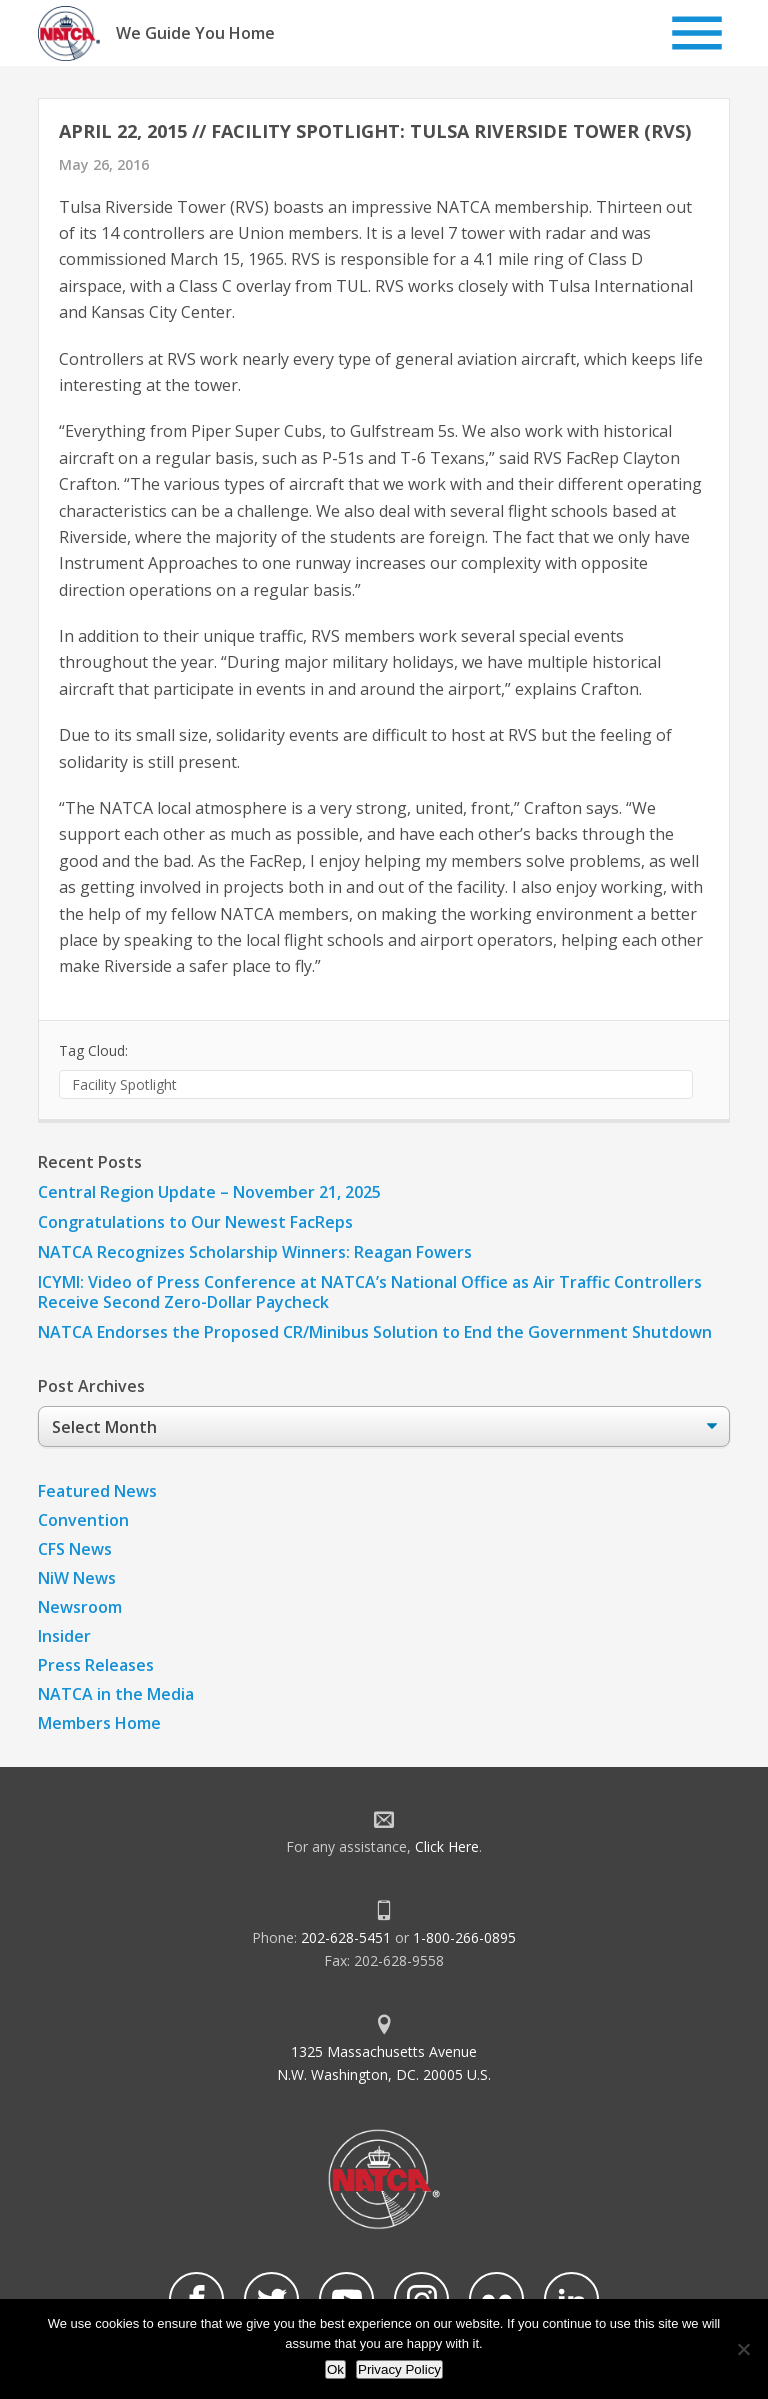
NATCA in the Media (116, 1694)
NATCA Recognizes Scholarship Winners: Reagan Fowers (255, 1252)
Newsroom (80, 1607)
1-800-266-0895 (464, 1937)
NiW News (77, 1578)
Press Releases (96, 1665)
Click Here (447, 1846)
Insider (64, 1636)
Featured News (97, 1491)
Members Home (99, 1723)
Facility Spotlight (124, 1084)
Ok (335, 2369)
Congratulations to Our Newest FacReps (195, 1222)
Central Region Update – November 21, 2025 (209, 1192)
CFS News (75, 1549)
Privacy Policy (399, 2369)
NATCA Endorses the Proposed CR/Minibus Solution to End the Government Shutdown (375, 1332)
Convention (83, 1520)
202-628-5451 (346, 1937)
